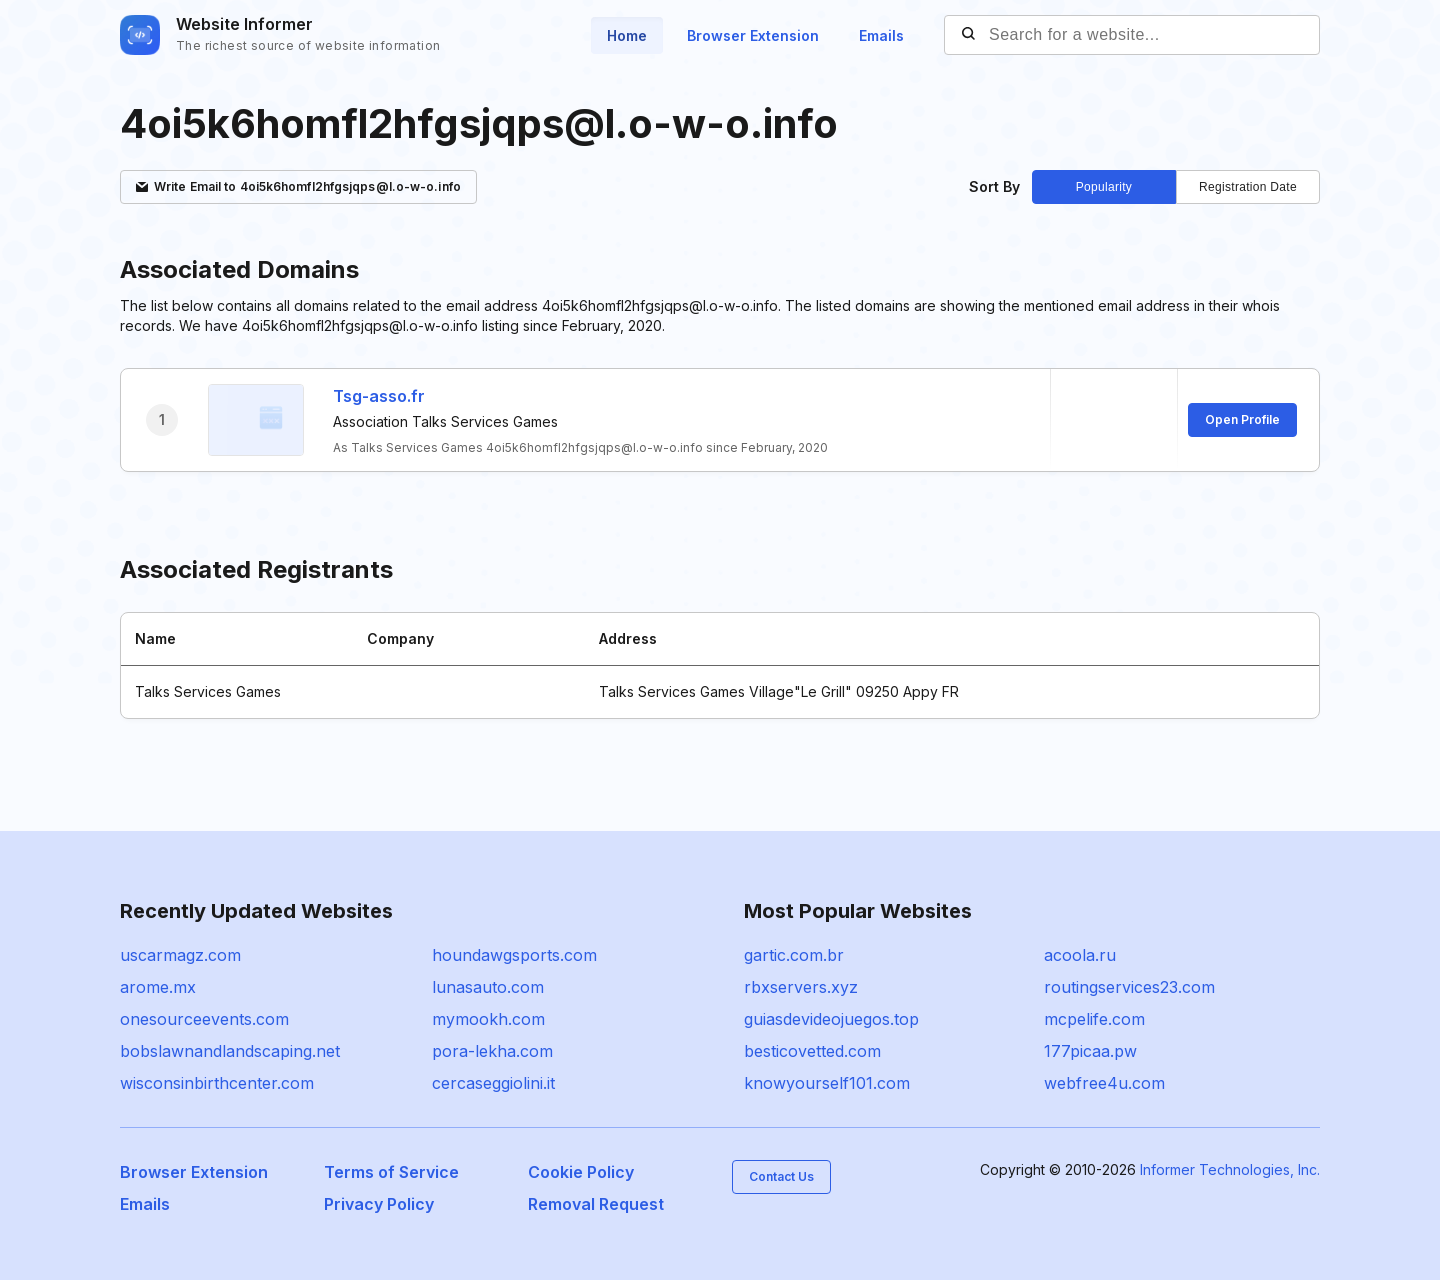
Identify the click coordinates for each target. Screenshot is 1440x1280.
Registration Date (1248, 187)
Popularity (1104, 187)
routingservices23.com (1129, 987)
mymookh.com (488, 1019)
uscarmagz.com (180, 955)
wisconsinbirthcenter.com (217, 1083)
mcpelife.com (1094, 1019)
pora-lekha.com (492, 1051)
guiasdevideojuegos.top (831, 1019)
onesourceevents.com (204, 1019)
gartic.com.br (794, 955)
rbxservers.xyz (801, 987)
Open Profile (1242, 419)
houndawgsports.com (514, 955)
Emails (881, 35)
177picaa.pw (1090, 1051)
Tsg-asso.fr (379, 396)
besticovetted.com (812, 1051)
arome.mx (158, 987)
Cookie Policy (581, 1172)
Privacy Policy (379, 1204)
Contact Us (781, 1176)
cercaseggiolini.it (493, 1083)
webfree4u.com (1104, 1083)
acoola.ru (1080, 955)
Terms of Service (391, 1172)
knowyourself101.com (827, 1083)
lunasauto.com (488, 987)
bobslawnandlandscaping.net (230, 1051)
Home (627, 35)
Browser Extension (753, 35)
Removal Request (596, 1204)
